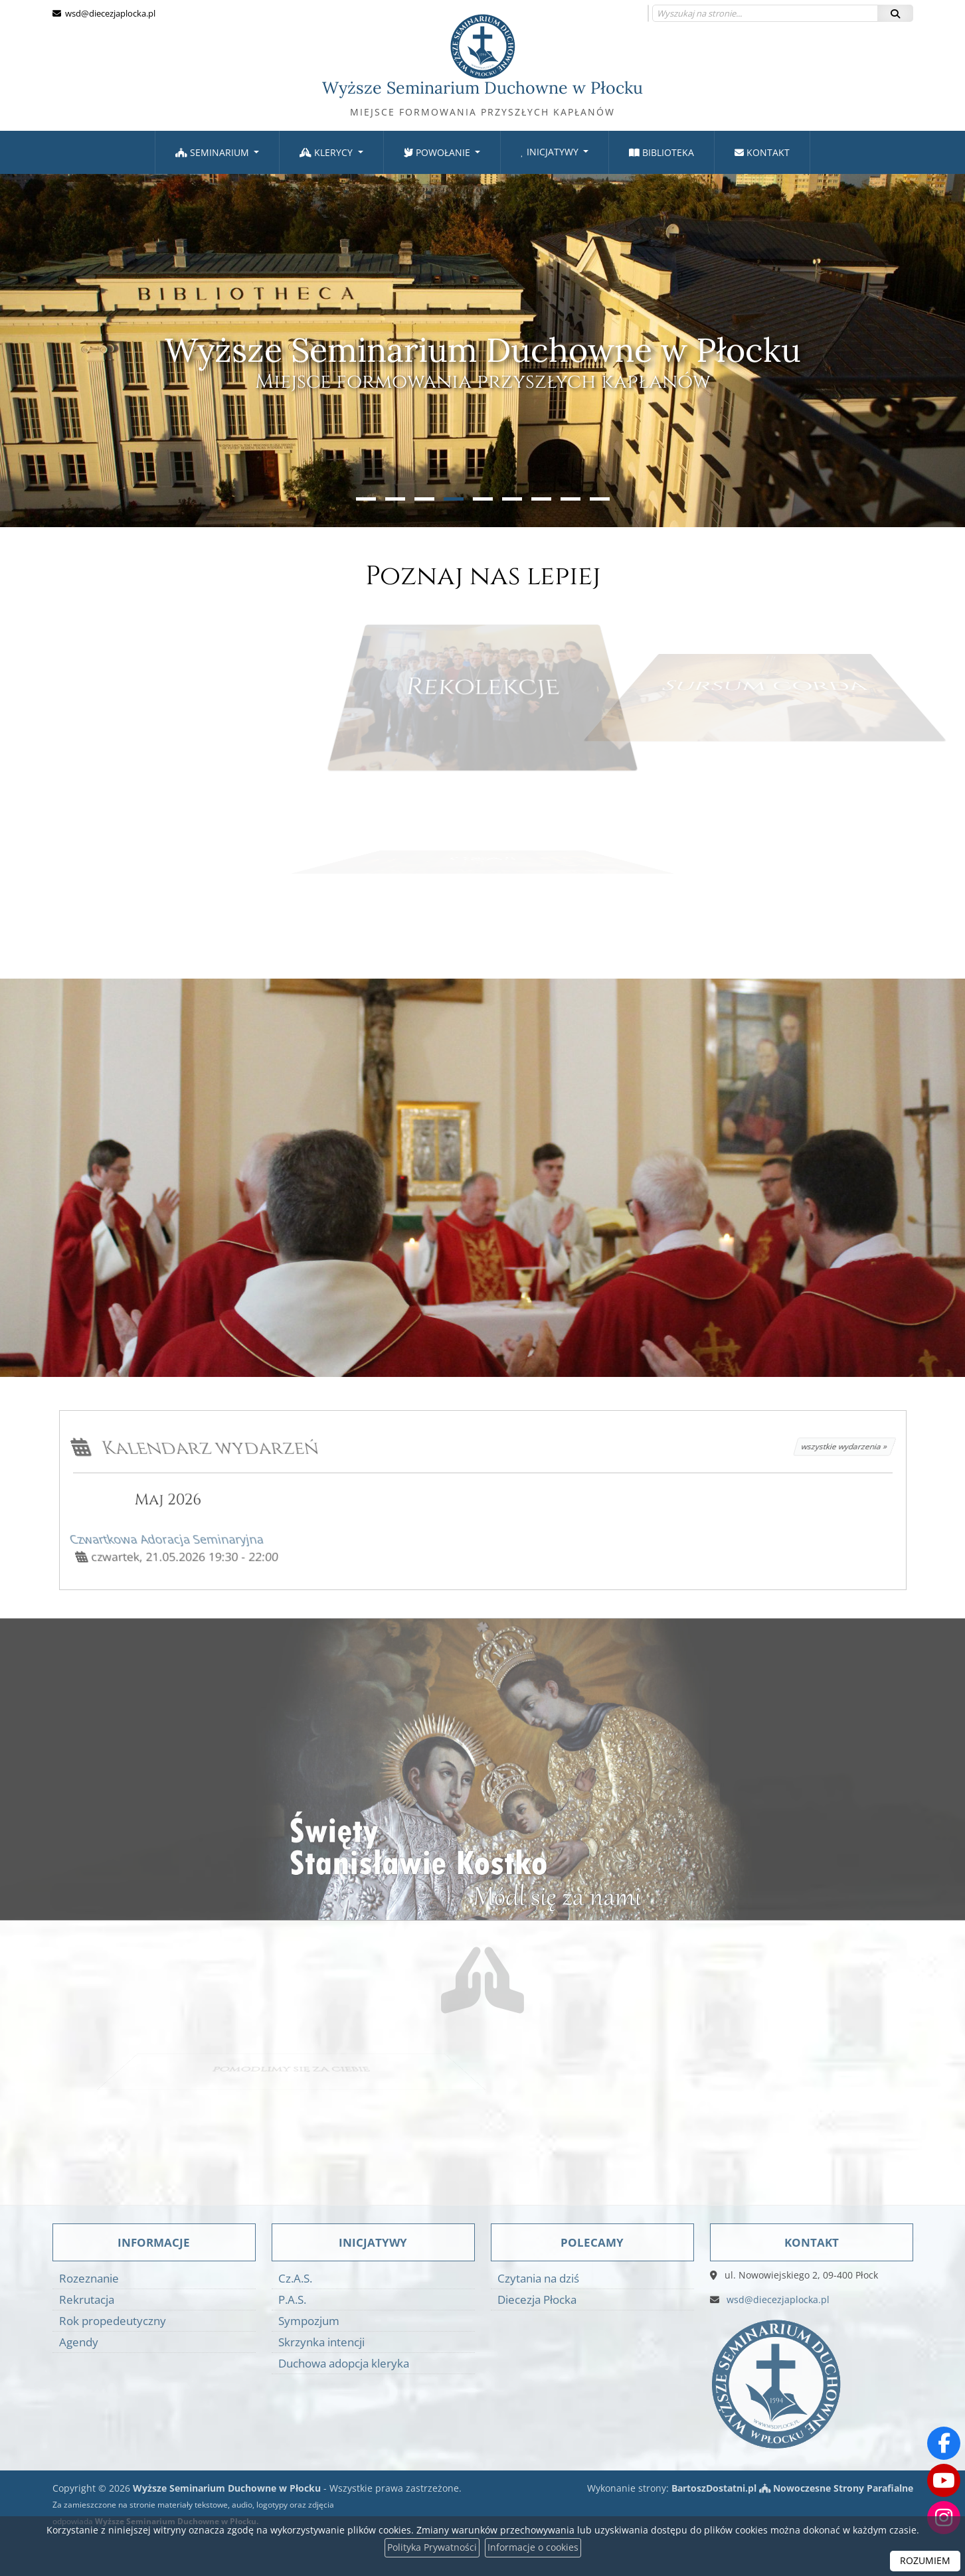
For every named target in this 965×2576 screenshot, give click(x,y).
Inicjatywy (551, 151)
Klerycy (327, 152)
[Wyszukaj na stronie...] (765, 13)
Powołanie (438, 152)
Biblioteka (661, 152)
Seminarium (213, 152)
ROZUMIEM (925, 2561)
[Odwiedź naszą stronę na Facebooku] (943, 2443)
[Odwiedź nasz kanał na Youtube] (943, 2480)
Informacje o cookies (532, 2547)
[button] (366, 499)
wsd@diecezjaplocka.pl (109, 13)
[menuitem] (217, 152)
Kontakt (762, 152)
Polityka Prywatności (432, 2547)
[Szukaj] (895, 13)
